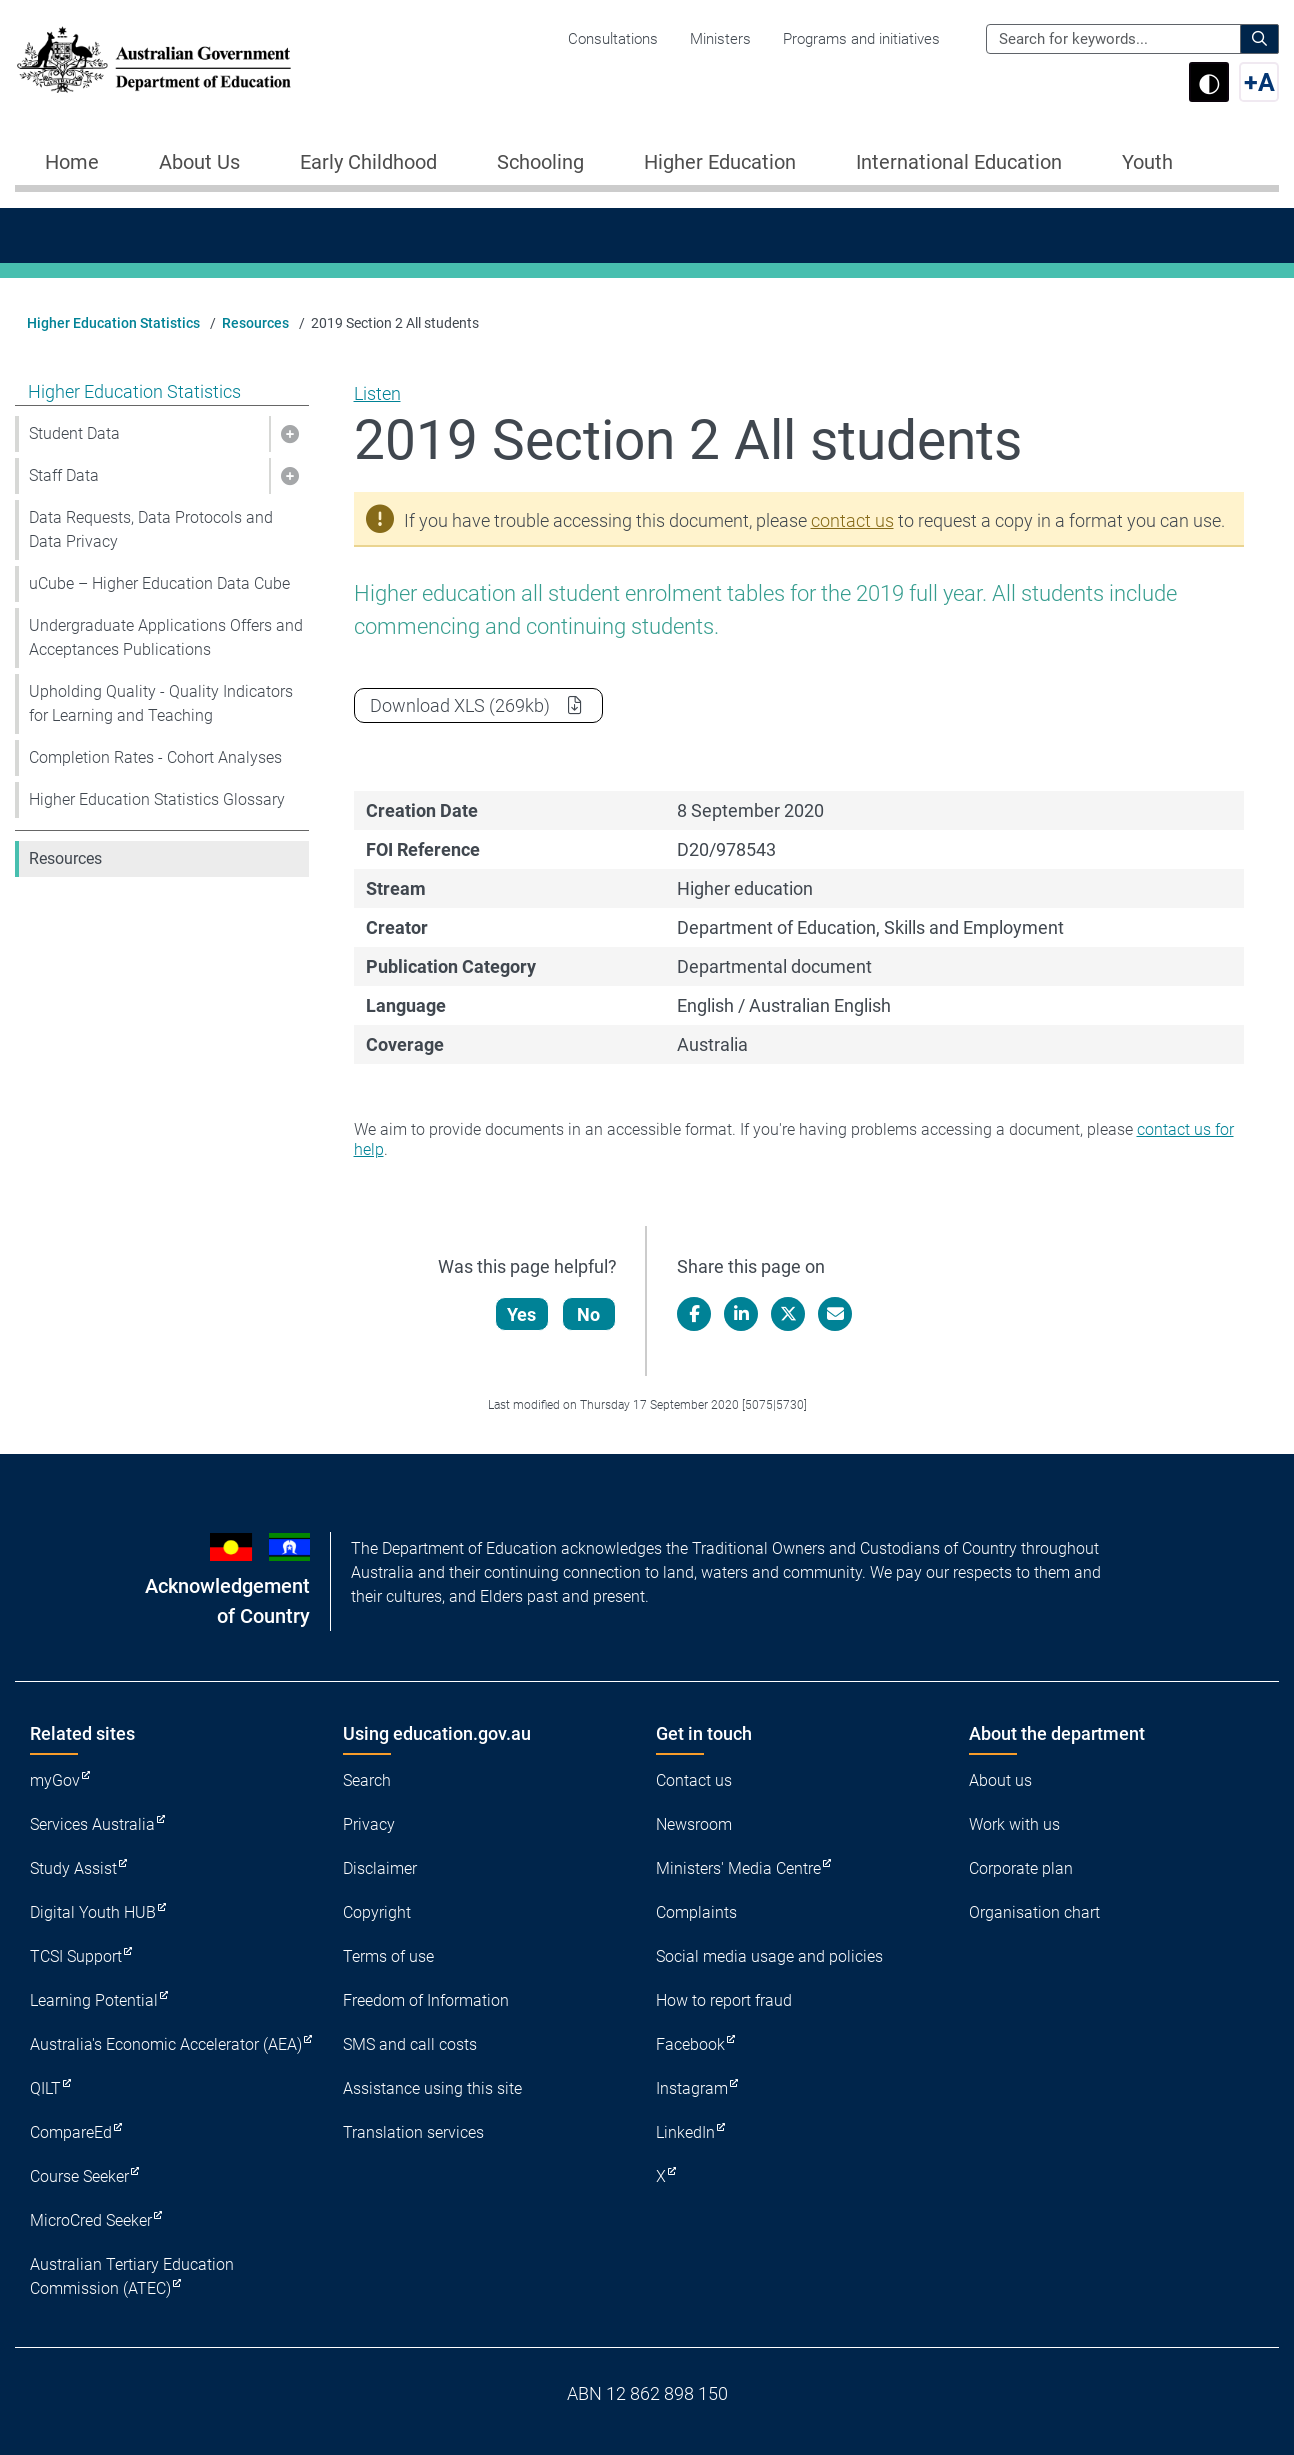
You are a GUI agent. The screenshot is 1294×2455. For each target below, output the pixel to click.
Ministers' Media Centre (738, 1868)
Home (72, 162)
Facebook (690, 2044)
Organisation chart (1034, 1912)
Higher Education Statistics (113, 323)
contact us (852, 520)
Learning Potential (94, 2000)
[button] (289, 434)
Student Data (74, 433)
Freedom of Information (426, 2000)
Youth (1147, 162)
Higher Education (720, 162)
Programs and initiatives (861, 39)
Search (367, 1780)
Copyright (377, 1912)
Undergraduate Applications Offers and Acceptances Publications (166, 637)
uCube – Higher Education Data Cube (159, 583)
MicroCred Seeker (91, 2220)
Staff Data (64, 475)
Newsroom (694, 1824)
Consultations (613, 39)
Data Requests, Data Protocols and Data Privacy (151, 529)
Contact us (694, 1780)
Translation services (413, 2132)
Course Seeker (79, 2176)
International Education (959, 162)
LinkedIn (685, 2132)
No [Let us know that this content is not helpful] (590, 1314)
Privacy (369, 1824)
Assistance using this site (432, 2088)
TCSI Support (76, 1956)
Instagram (692, 2088)
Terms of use (388, 1956)
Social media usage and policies (769, 1956)
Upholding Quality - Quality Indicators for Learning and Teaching (161, 703)
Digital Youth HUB (93, 1912)
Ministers (720, 39)
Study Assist (73, 1868)
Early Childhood (368, 162)
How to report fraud (724, 2000)
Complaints (696, 1912)
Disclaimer (380, 1868)
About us (1000, 1780)
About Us (199, 162)
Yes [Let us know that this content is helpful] (523, 1314)
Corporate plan (1021, 1868)
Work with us (1014, 1824)
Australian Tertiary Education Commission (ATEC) (132, 2276)
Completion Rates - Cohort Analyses (155, 757)
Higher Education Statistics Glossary (157, 799)
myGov (55, 1780)
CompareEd (71, 2132)
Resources (255, 323)
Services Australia (92, 1824)
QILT (45, 2088)
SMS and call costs (410, 2044)
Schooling (540, 162)
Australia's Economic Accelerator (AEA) (166, 2044)
